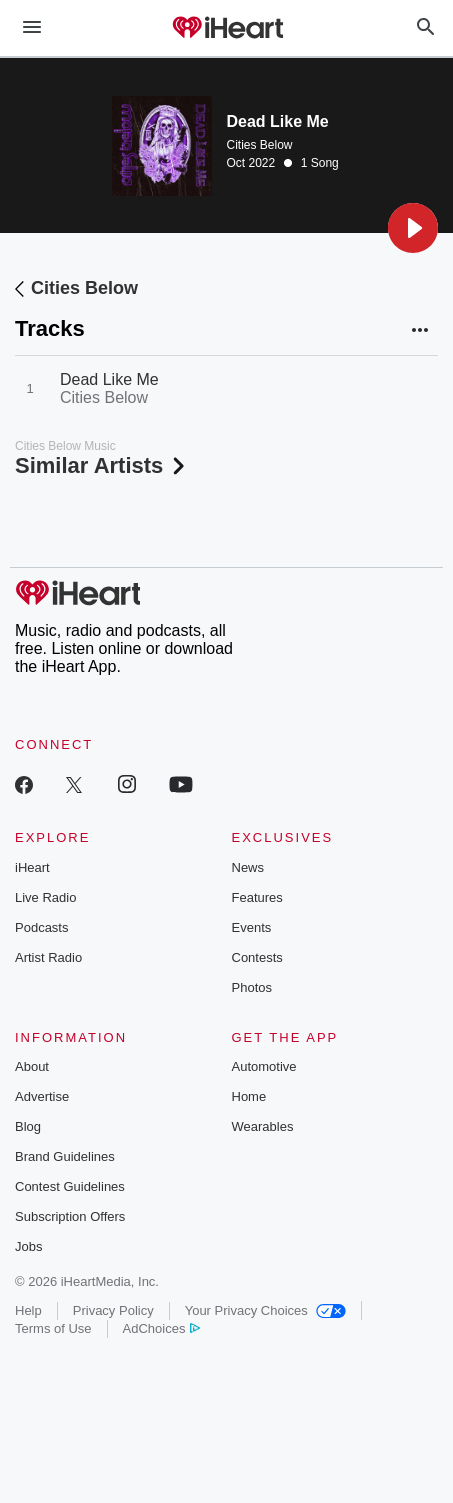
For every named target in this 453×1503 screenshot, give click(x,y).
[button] (413, 228)
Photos (252, 987)
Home (249, 1096)
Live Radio (45, 897)
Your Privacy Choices (265, 1310)
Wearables (263, 1126)
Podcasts (41, 927)
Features (257, 897)
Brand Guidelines (65, 1156)
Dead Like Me (109, 379)
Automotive (264, 1066)
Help (28, 1310)
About (32, 1066)
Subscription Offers (70, 1216)
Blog (28, 1126)
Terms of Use (53, 1328)
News (248, 867)
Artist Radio (48, 957)
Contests (257, 957)
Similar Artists (102, 465)
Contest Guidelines (70, 1186)
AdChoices (161, 1328)
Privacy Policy (113, 1310)
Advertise (42, 1096)
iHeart (32, 867)
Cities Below (260, 145)
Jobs (28, 1246)
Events (252, 927)
